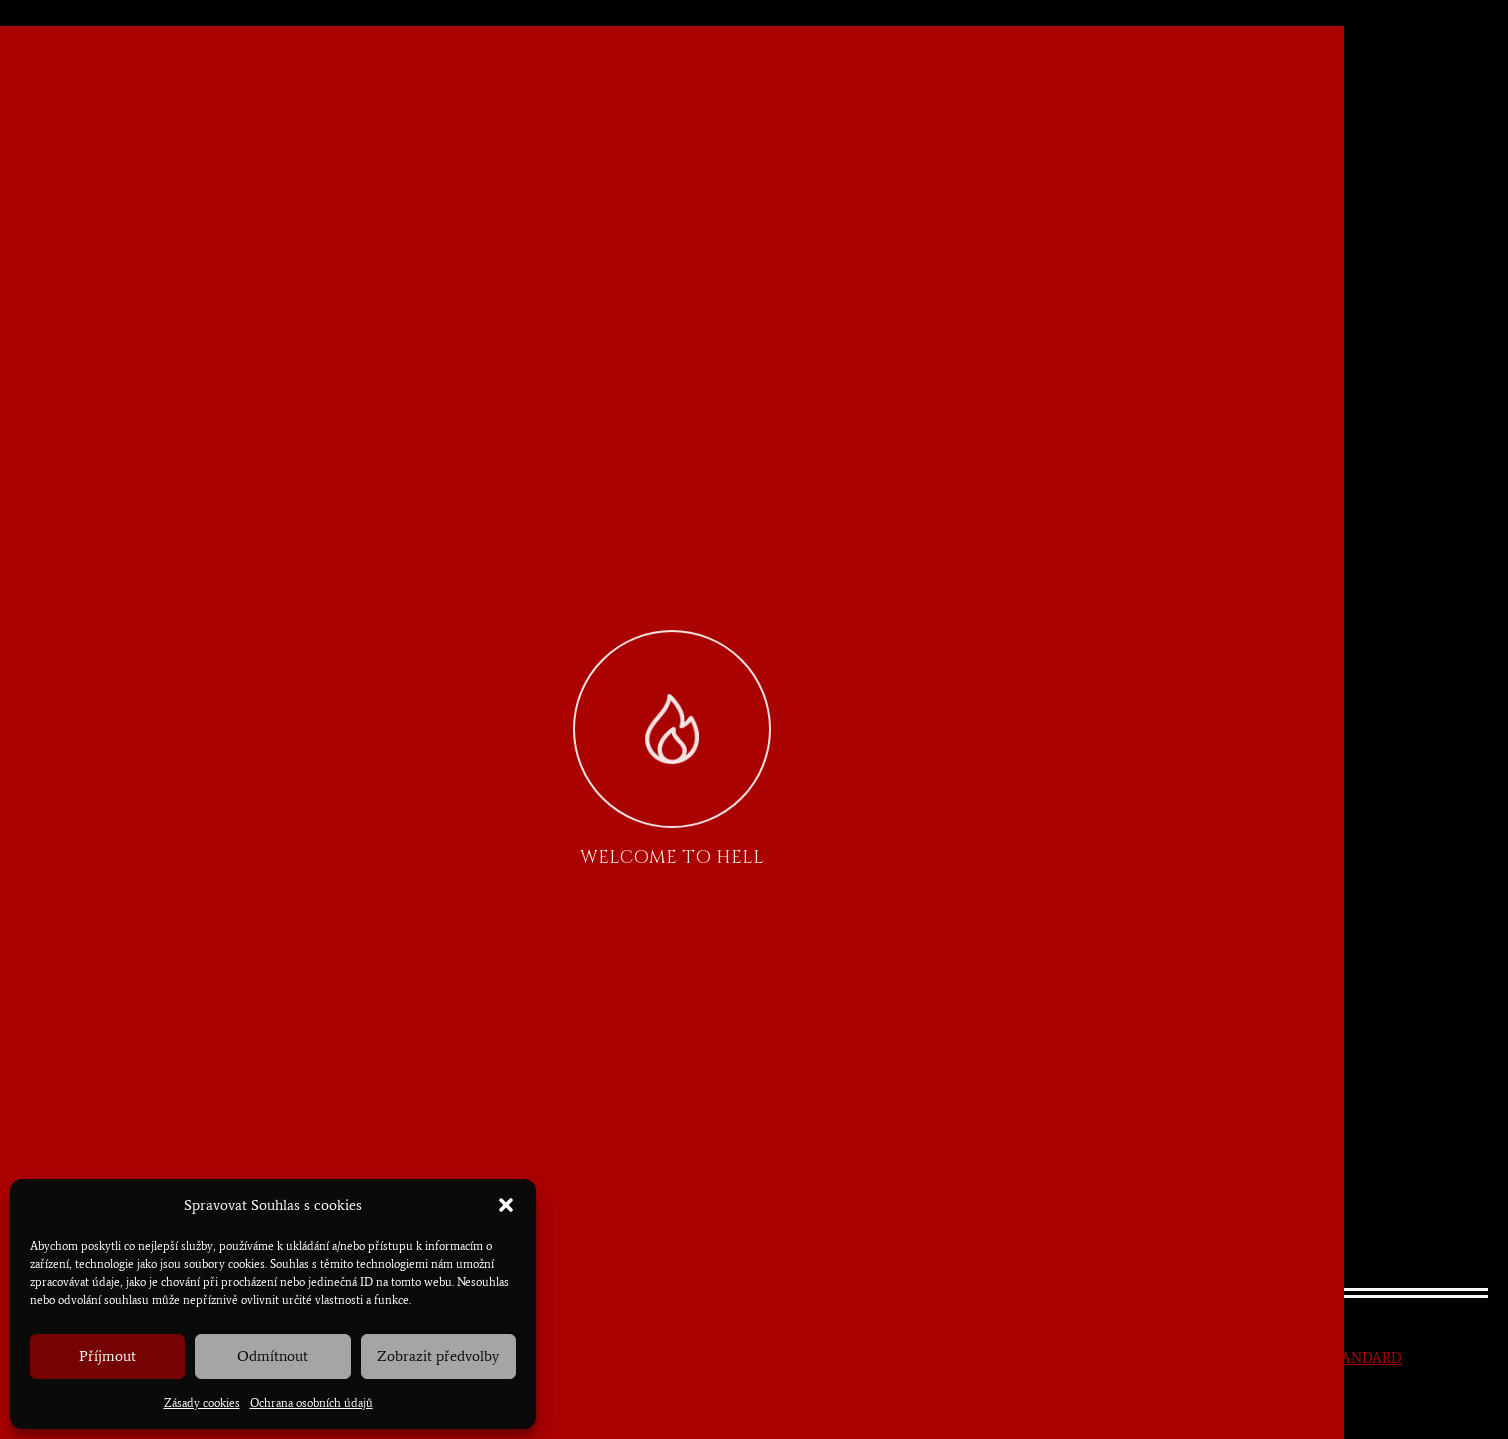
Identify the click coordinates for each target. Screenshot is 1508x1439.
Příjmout (107, 1356)
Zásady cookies (202, 1403)
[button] (506, 1205)
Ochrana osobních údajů (311, 1403)
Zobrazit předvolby (438, 1356)
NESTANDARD (1354, 1358)
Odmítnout (272, 1356)
